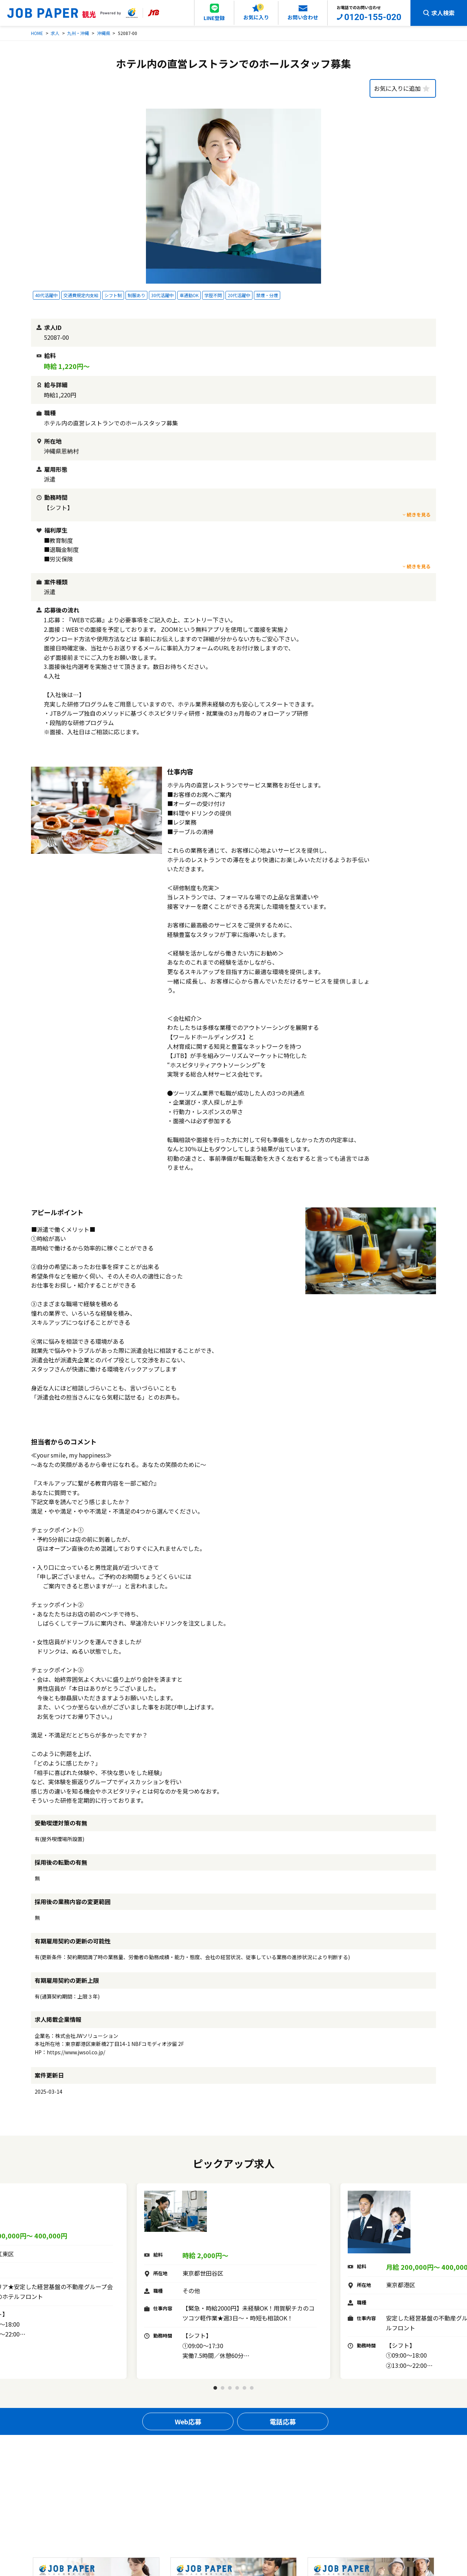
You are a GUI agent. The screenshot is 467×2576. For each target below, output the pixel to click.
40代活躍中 (46, 295)
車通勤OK (189, 295)
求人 (55, 33)
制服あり (136, 295)
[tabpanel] (233, 2281)
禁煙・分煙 (267, 295)
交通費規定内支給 (81, 295)
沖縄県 (103, 33)
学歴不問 (213, 295)
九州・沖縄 (78, 33)
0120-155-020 (372, 17)
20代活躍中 (239, 295)
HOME (37, 33)
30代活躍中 (162, 295)
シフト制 (113, 295)
